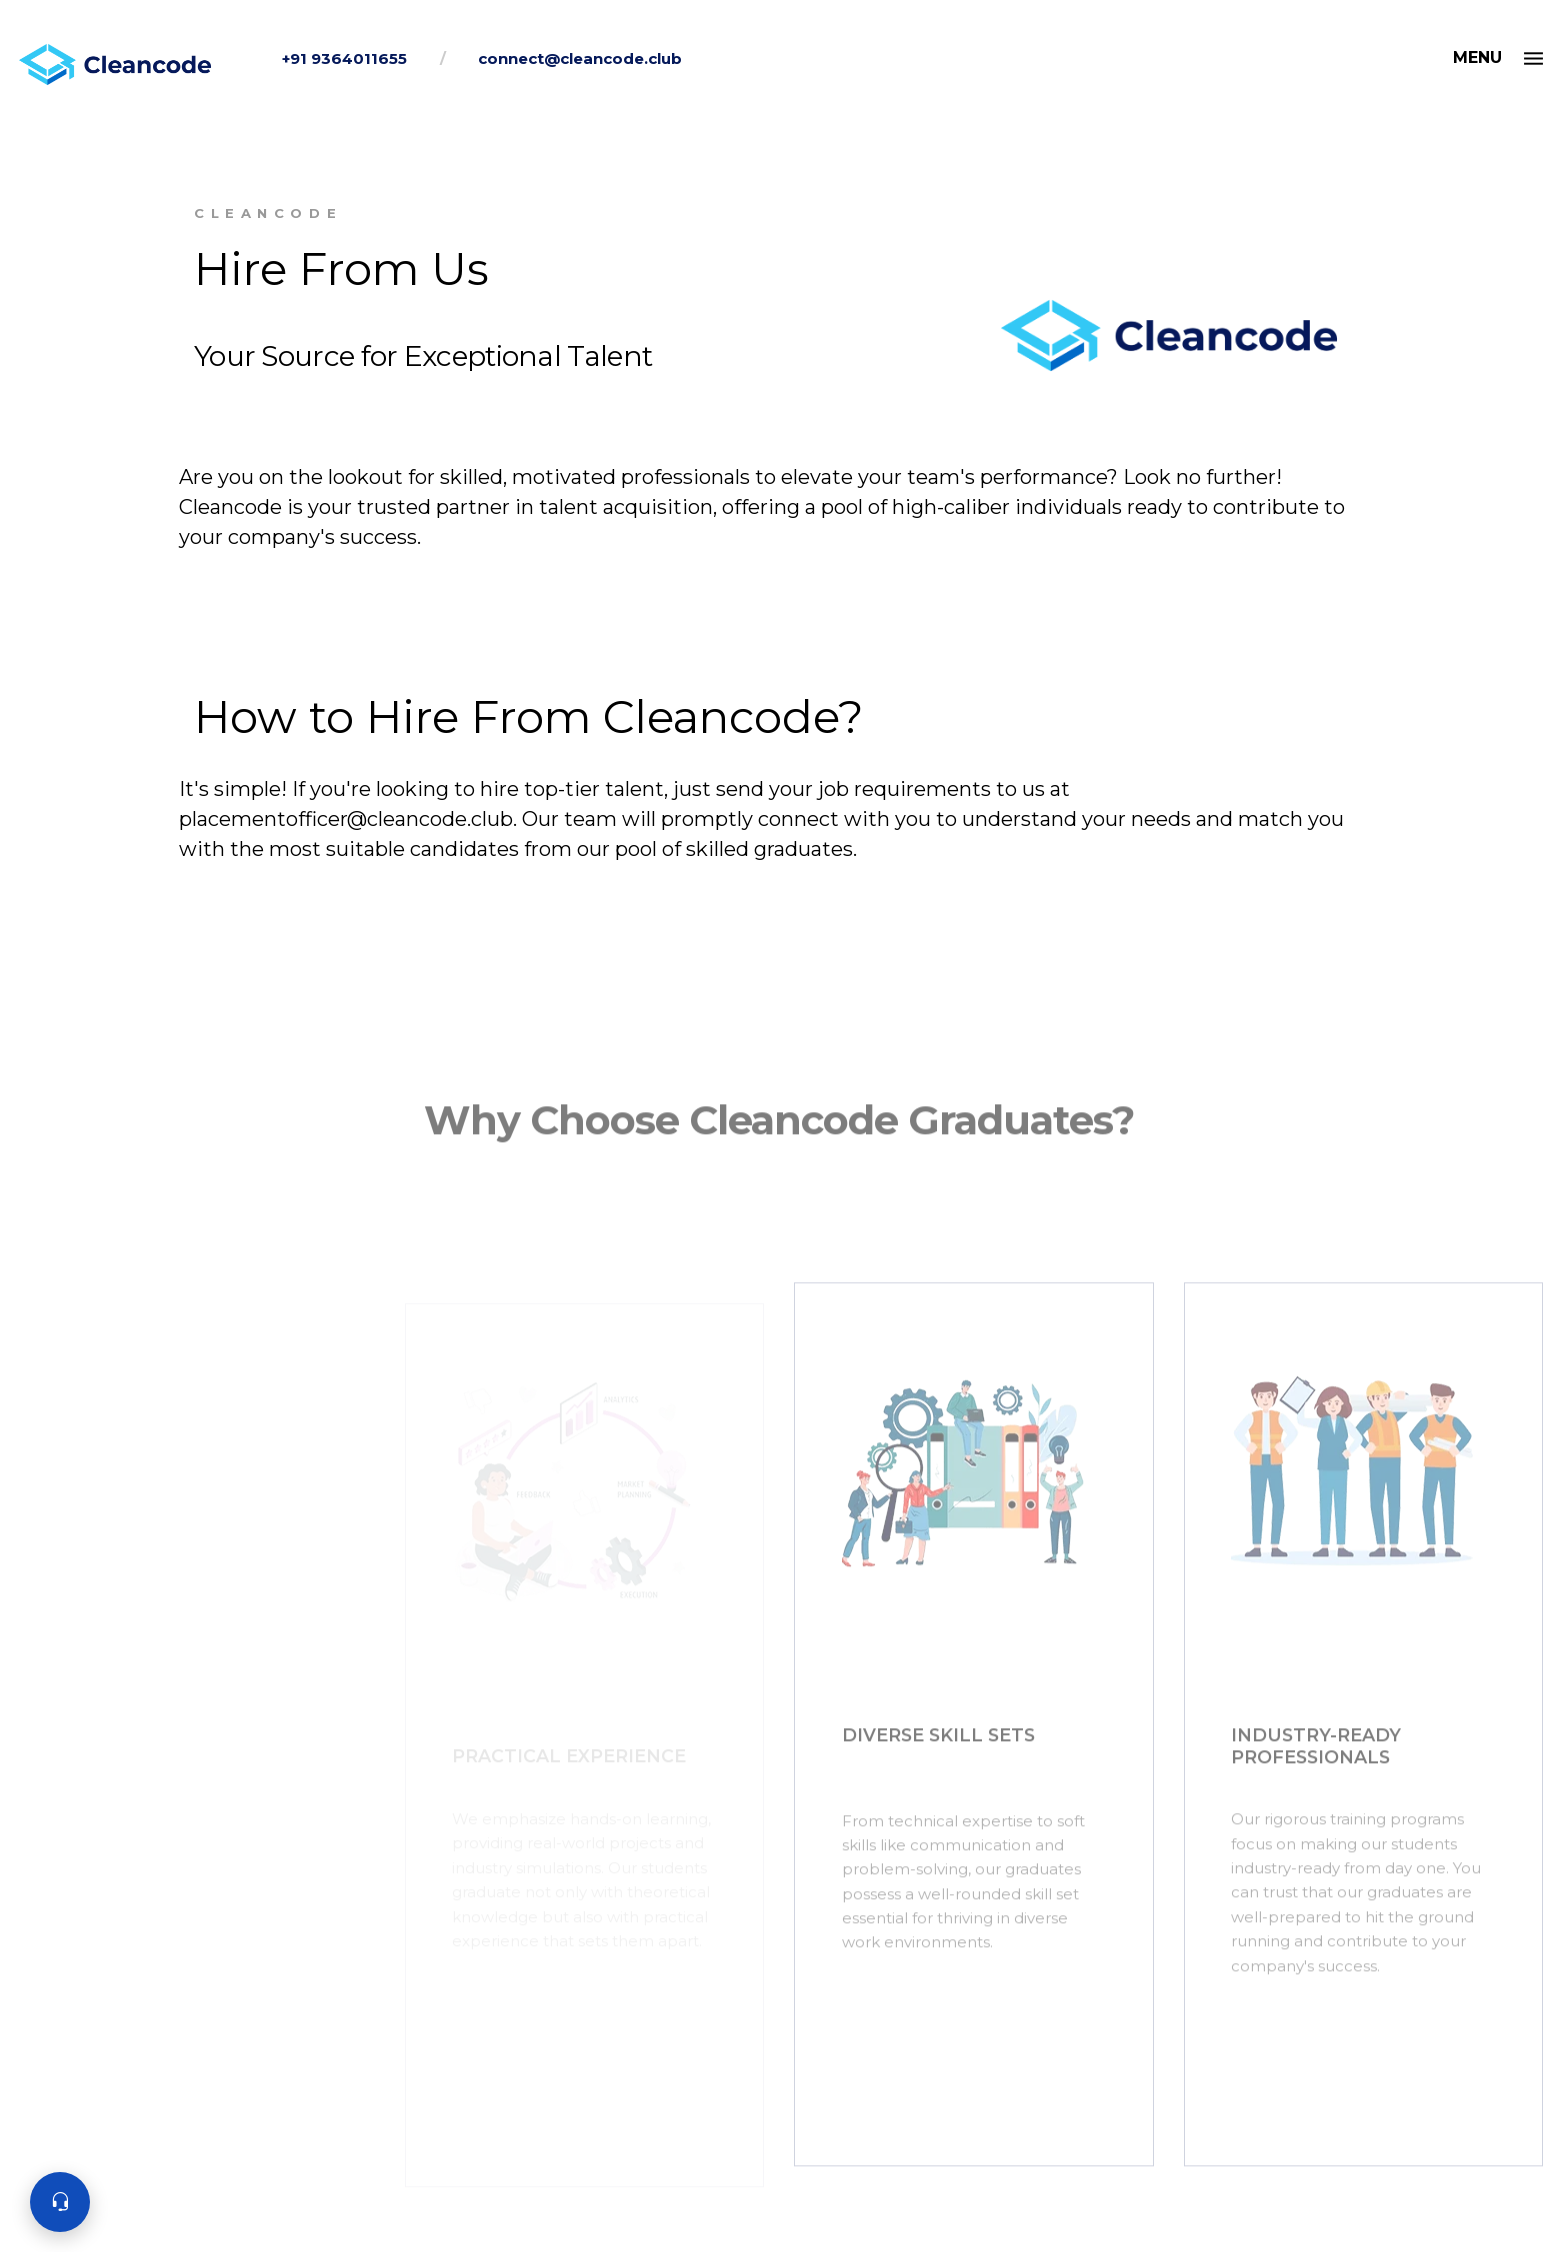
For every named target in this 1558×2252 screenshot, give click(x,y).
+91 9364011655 (344, 58)
